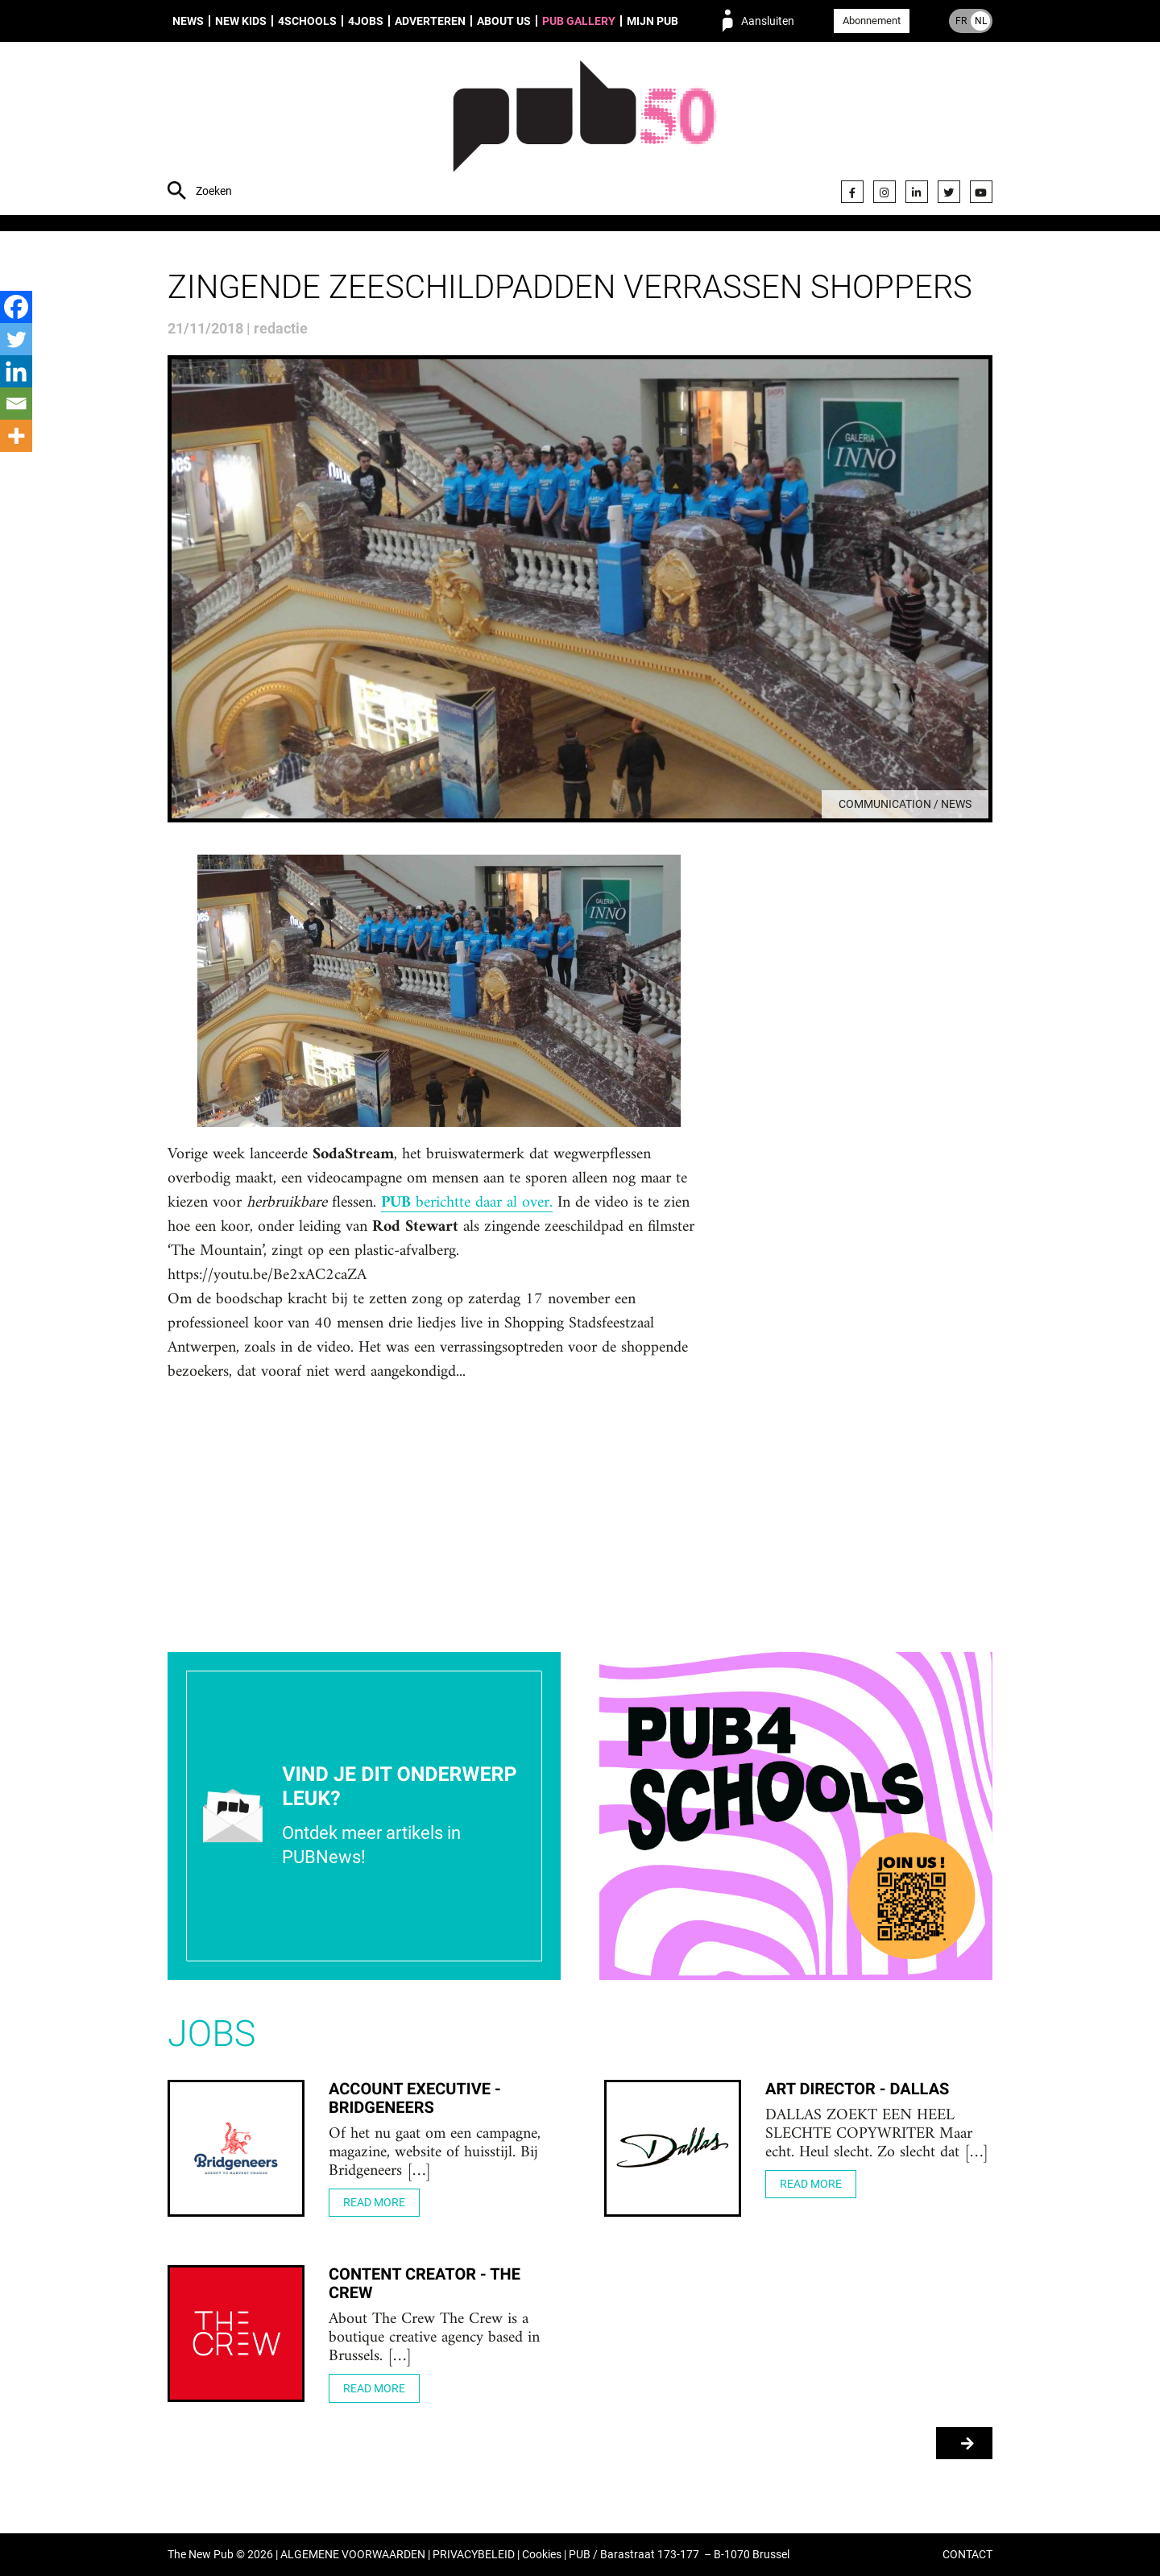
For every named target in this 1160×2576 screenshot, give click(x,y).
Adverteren (430, 21)
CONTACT (967, 2555)
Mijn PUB (652, 21)
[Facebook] (16, 307)
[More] (16, 436)
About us (504, 21)
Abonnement (872, 20)
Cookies (541, 2555)
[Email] (16, 403)
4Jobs (365, 21)
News (188, 21)
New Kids (241, 21)
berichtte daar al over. (467, 1203)
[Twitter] (16, 339)
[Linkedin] (16, 371)
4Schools (307, 21)
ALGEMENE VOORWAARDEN (352, 2555)
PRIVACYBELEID (474, 2555)
